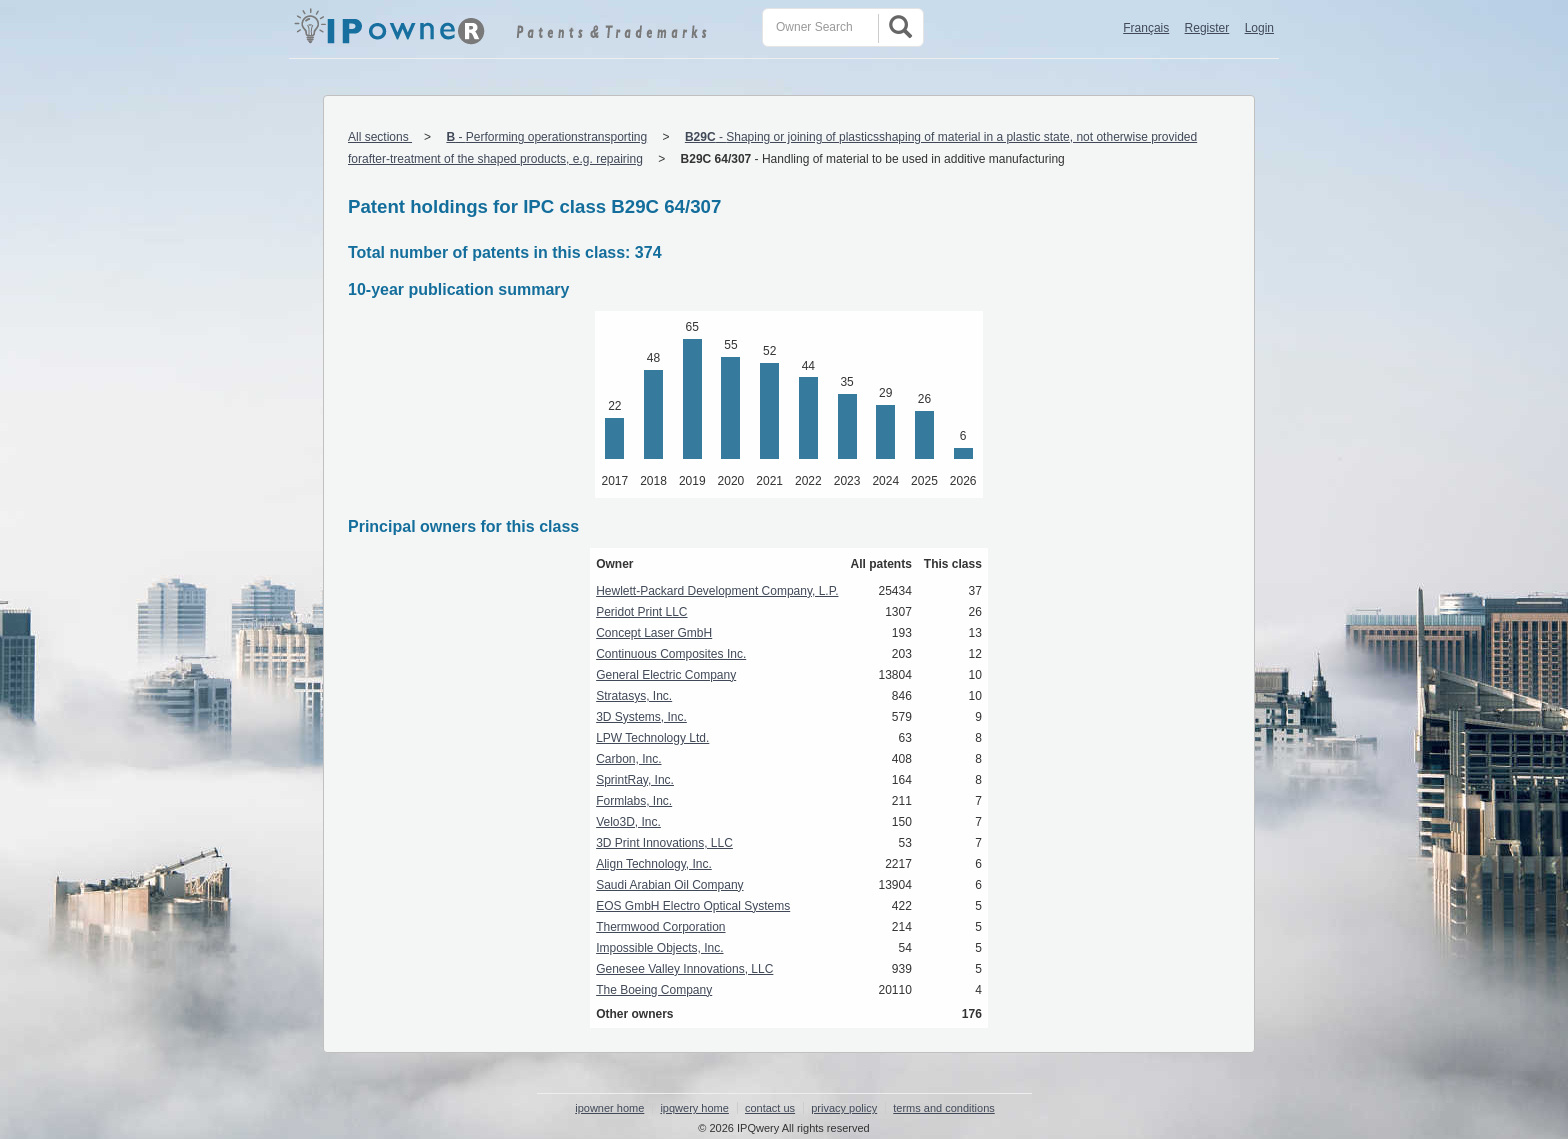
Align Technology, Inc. (654, 864)
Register (1207, 28)
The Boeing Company (654, 990)
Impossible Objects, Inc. (659, 948)
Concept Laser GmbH (654, 633)
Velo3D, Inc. (628, 822)
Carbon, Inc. (628, 759)
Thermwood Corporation (660, 927)
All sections (380, 137)
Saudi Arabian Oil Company (669, 885)
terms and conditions (944, 1108)
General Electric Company (666, 675)
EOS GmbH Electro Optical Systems (693, 906)
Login (1259, 28)
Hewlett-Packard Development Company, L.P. (717, 591)
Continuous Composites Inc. (671, 654)
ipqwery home (694, 1108)
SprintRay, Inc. (635, 780)
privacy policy (844, 1108)
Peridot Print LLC (641, 612)
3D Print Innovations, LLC (664, 843)
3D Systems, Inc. (641, 717)
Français (1146, 28)
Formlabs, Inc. (634, 801)
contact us (770, 1108)
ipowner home (609, 1108)
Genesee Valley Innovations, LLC (684, 969)
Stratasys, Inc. (634, 696)
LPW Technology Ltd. (652, 738)
